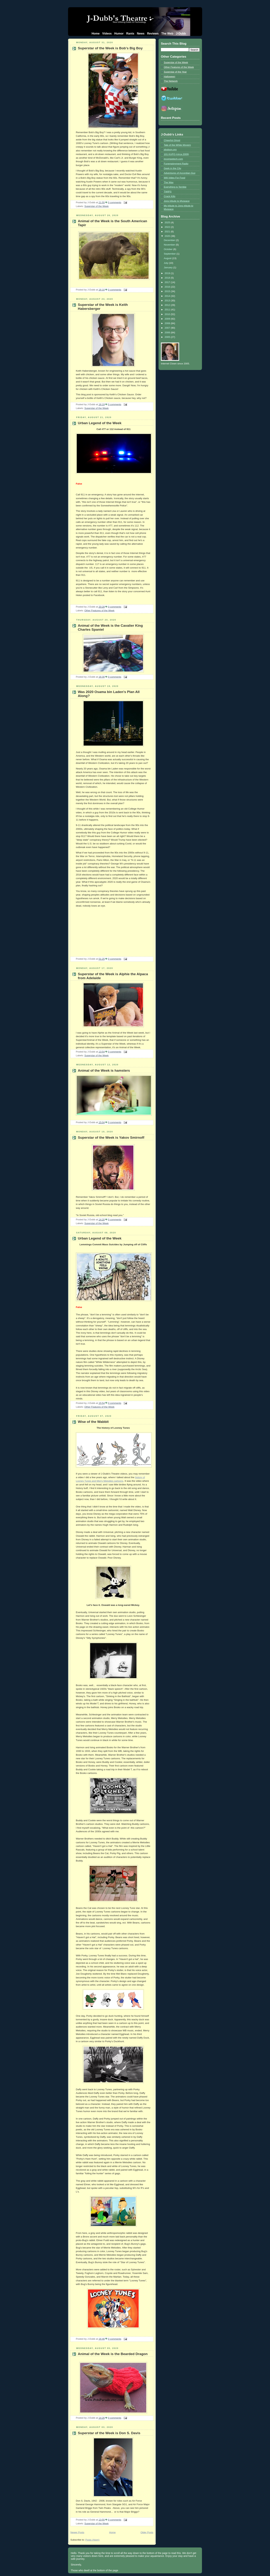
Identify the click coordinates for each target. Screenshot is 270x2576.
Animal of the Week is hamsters (104, 1070)
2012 (168, 305)
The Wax (168, 182)
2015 (168, 291)
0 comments (114, 202)
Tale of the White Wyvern (177, 145)
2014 (168, 296)
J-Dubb (181, 33)
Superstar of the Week (96, 206)
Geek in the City (172, 168)
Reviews (153, 33)
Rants (130, 33)
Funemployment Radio (176, 163)
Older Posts (147, 2532)
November (170, 244)
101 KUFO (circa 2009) (176, 154)
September (170, 253)
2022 (168, 227)
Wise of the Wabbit (93, 1422)
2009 (168, 318)
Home (96, 33)
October (168, 249)
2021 (168, 231)
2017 (168, 282)
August (168, 258)
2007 (168, 327)
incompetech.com (173, 159)
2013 (168, 300)
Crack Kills (169, 196)
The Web (167, 33)
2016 (168, 286)
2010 (168, 314)
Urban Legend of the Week (99, 423)
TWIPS (168, 191)
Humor (119, 33)
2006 (168, 332)
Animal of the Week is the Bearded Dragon (113, 2354)
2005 (168, 337)
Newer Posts (77, 2532)
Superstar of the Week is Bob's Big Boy (110, 48)
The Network (171, 81)
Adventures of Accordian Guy (179, 173)
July (166, 263)
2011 (168, 309)
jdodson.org (170, 149)
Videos (107, 33)
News (140, 33)
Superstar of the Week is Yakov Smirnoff (111, 1137)
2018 (168, 277)
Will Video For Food (174, 177)
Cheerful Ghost (172, 140)
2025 (168, 222)
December (170, 240)
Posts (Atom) (92, 2539)
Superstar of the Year (175, 71)
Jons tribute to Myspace (176, 201)
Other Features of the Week (99, 610)
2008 (168, 323)
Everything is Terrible (175, 187)
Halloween (169, 76)
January (168, 267)
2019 (168, 273)
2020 (168, 236)
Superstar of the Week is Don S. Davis (109, 2433)
